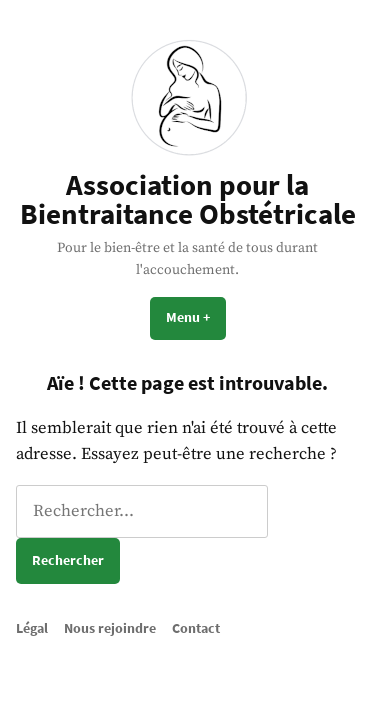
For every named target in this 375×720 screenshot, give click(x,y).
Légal (32, 628)
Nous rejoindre (110, 628)
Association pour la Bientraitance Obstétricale (188, 199)
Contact (196, 628)
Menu (196, 317)
